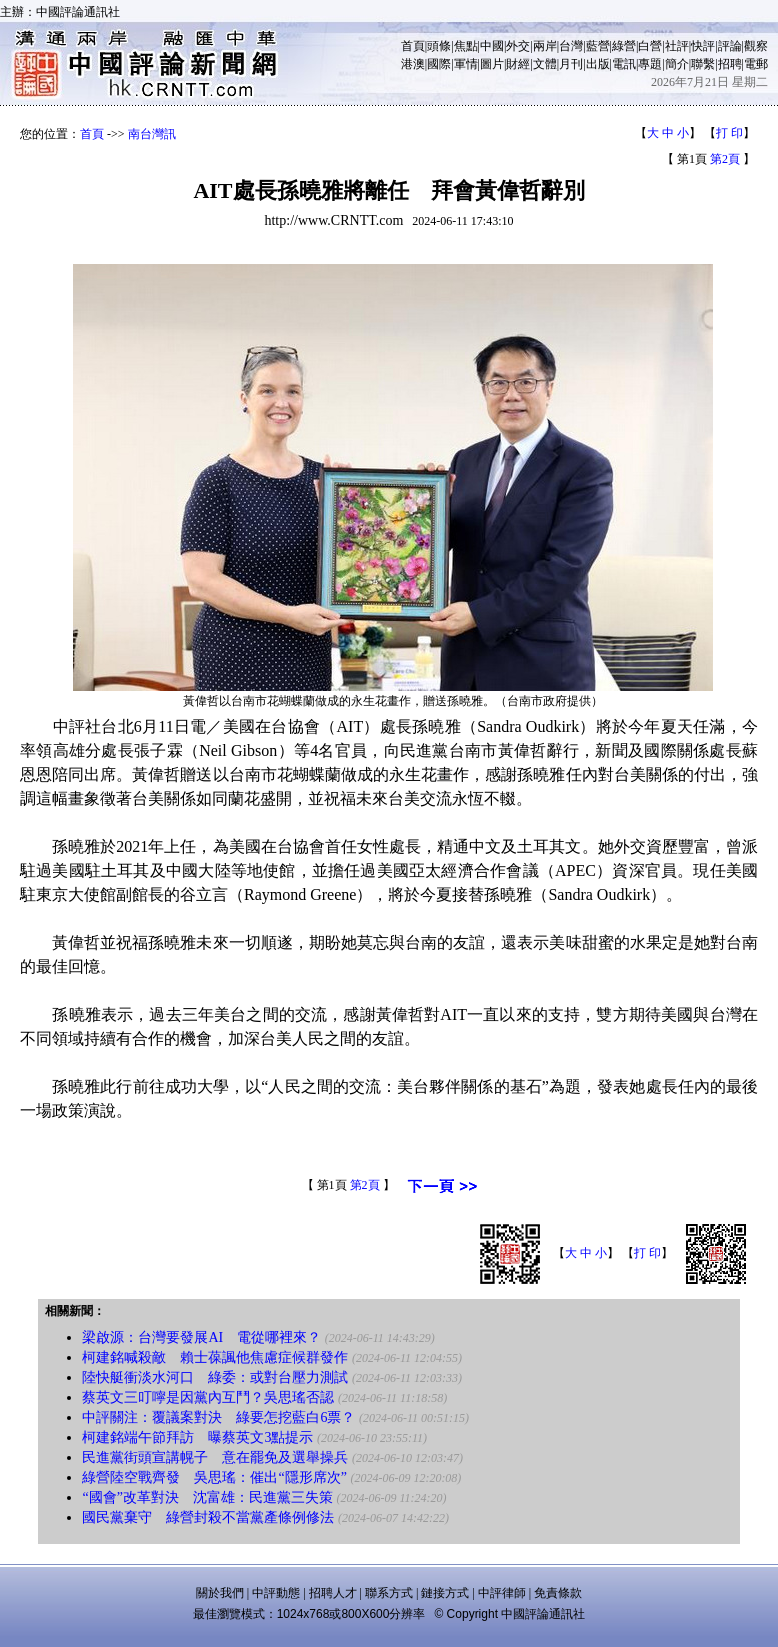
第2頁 (725, 159)
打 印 (729, 133)
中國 (492, 46)
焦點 (466, 46)
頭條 (439, 46)
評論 (730, 46)
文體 (545, 64)
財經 (518, 64)
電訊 (624, 64)
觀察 (756, 46)
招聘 (730, 64)
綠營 (624, 46)
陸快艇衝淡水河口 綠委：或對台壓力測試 (215, 1377)
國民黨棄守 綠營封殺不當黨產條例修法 (208, 1517)
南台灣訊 (152, 134)
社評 (677, 46)
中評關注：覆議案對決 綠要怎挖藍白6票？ (218, 1417)
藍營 (598, 46)
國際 (439, 64)
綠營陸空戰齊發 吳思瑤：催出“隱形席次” (214, 1477)
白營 (650, 46)
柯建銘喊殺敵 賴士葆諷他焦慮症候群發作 (215, 1357)
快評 (703, 46)
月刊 (571, 64)
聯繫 (703, 64)
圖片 (492, 64)
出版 (598, 64)
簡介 (677, 64)
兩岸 (545, 46)
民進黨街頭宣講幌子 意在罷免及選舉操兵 (215, 1457)
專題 (650, 64)
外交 (518, 46)
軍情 (466, 64)
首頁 (413, 46)
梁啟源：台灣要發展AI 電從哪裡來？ (201, 1337)
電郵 (756, 64)
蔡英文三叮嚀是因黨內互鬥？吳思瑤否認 (208, 1397)
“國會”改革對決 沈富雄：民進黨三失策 (207, 1497)
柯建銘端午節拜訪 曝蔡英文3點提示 (197, 1437)
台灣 (571, 46)
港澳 (413, 64)
